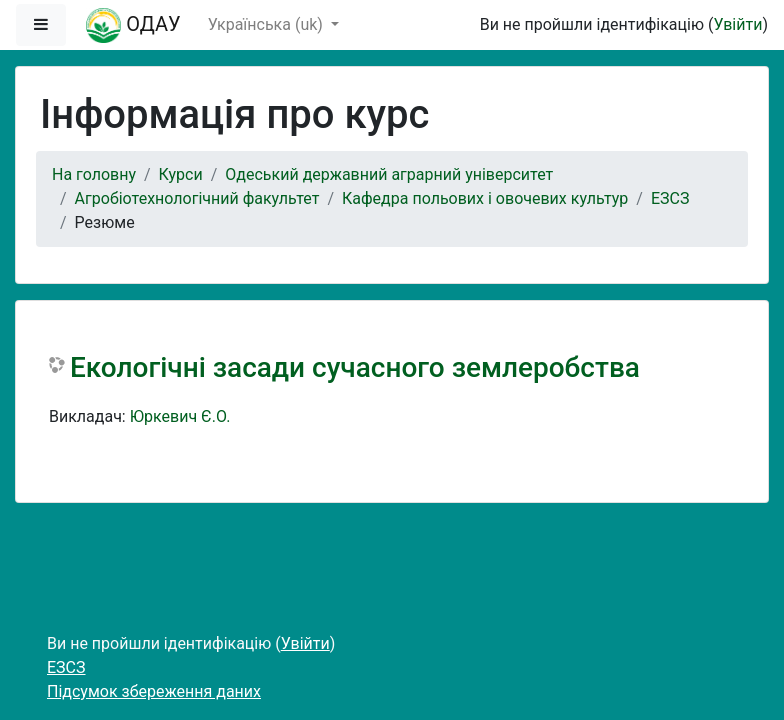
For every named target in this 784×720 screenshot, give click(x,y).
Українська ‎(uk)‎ (267, 24)
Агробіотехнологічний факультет (197, 198)
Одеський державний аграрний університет (389, 174)
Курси (181, 174)
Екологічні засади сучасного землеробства (355, 367)
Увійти (737, 24)
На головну (94, 174)
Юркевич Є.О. (180, 416)
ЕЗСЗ (670, 198)
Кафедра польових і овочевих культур (485, 198)
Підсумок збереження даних (154, 691)
